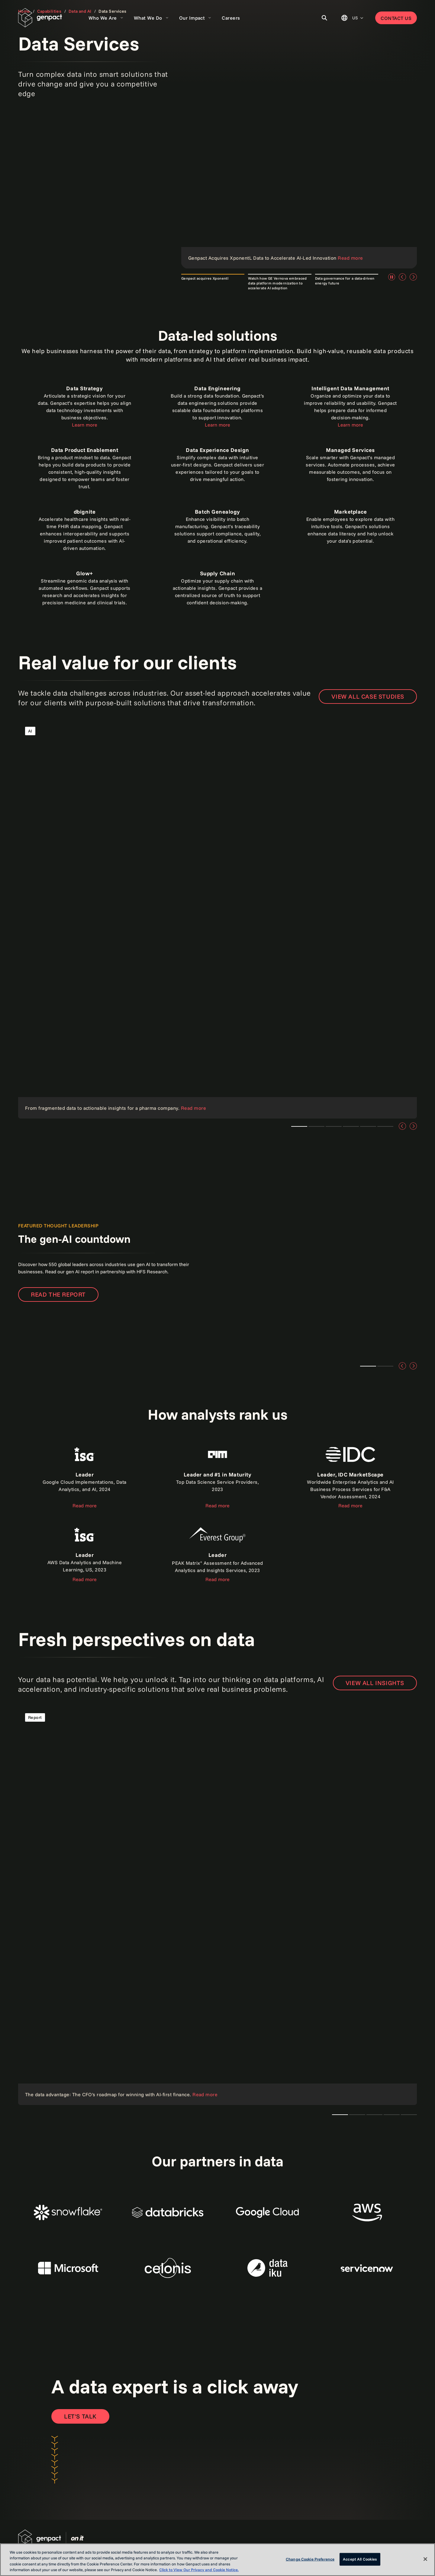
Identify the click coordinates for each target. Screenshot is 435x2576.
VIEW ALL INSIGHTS (375, 1683)
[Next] (413, 277)
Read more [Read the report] (217, 1505)
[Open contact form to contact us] (80, 2416)
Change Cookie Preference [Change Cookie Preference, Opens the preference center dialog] (310, 2559)
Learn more (85, 425)
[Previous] (402, 277)
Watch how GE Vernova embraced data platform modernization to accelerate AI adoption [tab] (277, 283)
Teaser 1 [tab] (299, 1126)
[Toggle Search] (324, 18)
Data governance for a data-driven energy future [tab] (345, 280)
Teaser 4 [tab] (368, 1126)
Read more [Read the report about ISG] (84, 1505)
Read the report (58, 1294)
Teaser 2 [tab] (385, 1366)
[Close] (425, 2559)
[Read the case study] (217, 919)
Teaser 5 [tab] (385, 1126)
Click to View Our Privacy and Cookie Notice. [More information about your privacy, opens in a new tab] (199, 2569)
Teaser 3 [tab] (316, 1126)
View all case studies (367, 696)
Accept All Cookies (360, 2559)
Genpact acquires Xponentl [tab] (204, 278)
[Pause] (391, 277)
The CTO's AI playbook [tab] (340, 2114)
